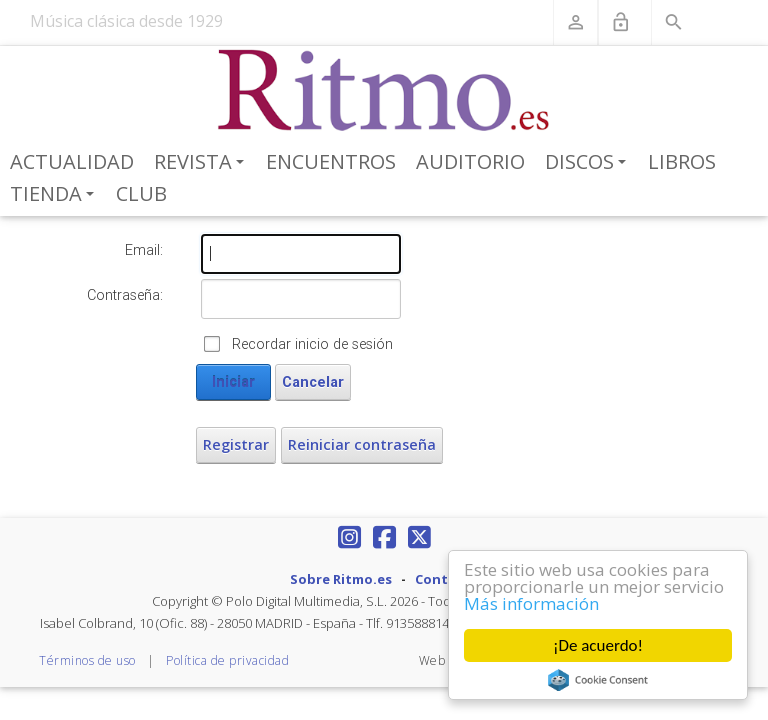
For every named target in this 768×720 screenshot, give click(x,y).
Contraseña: (125, 295)
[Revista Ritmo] (384, 91)
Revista (202, 163)
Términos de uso (87, 660)
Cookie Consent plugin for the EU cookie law (598, 680)
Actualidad (72, 161)
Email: (144, 250)
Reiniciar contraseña (362, 444)
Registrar (236, 444)
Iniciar (233, 382)
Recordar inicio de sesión (312, 344)
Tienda (55, 195)
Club (141, 193)
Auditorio (470, 161)
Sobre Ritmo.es (341, 579)
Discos (589, 163)
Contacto (447, 579)
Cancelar (313, 382)
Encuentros (331, 161)
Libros (682, 161)
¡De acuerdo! (598, 645)
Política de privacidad (227, 660)
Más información (531, 603)
